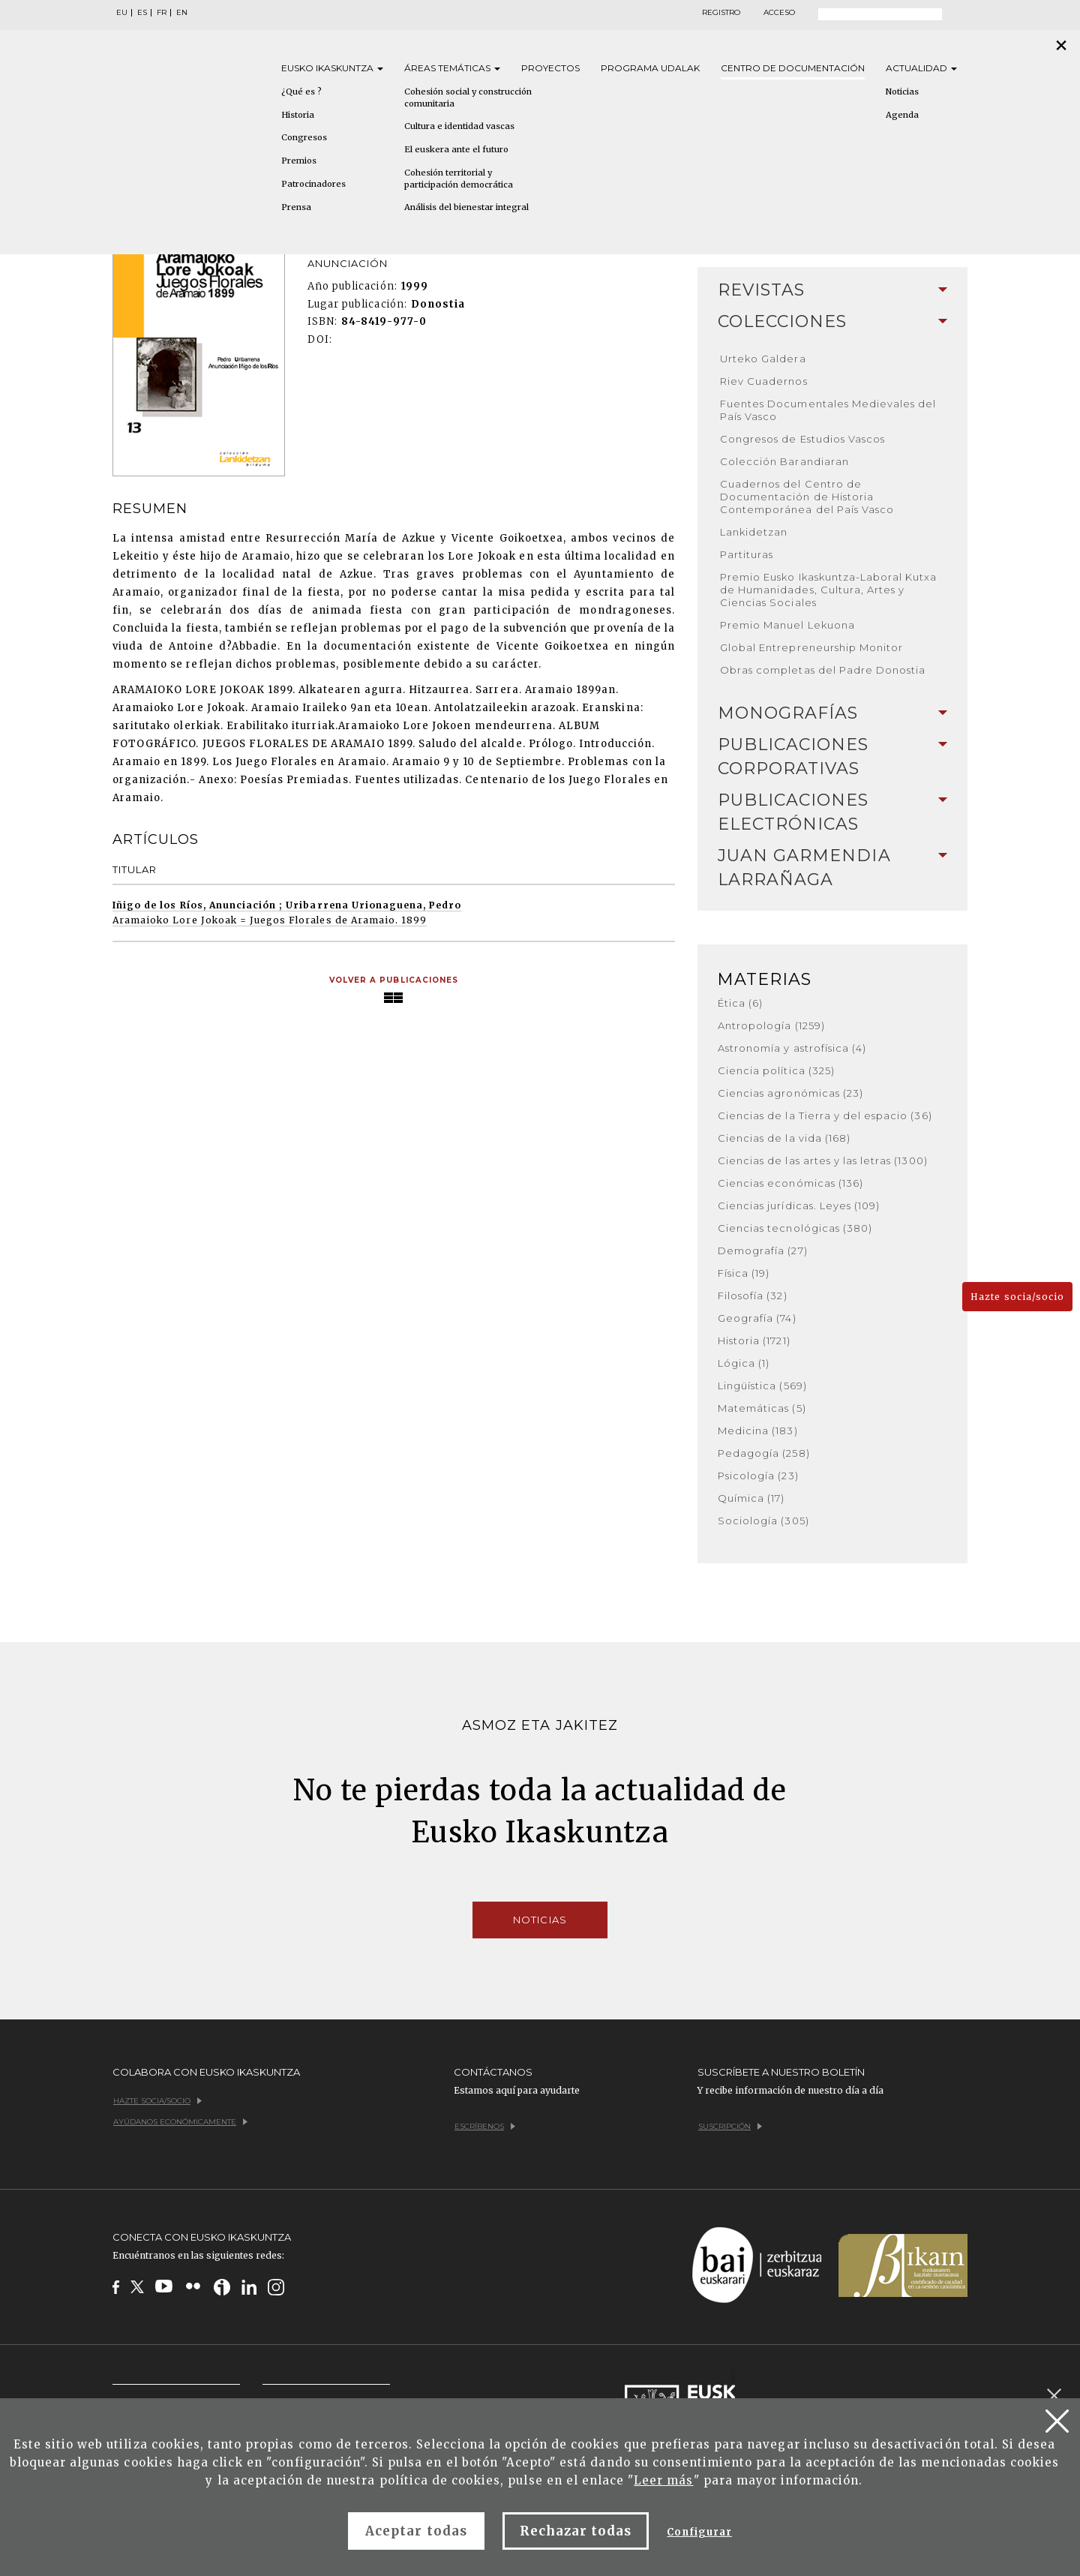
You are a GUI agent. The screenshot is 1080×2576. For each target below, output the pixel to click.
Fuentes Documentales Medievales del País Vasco (828, 410)
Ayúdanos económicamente (180, 2122)
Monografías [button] (832, 713)
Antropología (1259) (771, 1025)
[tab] (833, 290)
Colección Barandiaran (784, 461)
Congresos (304, 137)
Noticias (902, 91)
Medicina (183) (758, 1431)
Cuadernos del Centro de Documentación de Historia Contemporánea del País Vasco (807, 496)
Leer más (663, 2480)
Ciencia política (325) (776, 1070)
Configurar (699, 2532)
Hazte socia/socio (1017, 1296)
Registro (721, 13)
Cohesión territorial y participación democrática (458, 178)
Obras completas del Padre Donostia (823, 670)
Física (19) (744, 1273)
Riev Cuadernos (764, 381)
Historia (297, 115)
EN (182, 13)
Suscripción (730, 2126)
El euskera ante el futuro (456, 149)
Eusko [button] (332, 68)
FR (161, 13)
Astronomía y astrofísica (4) (792, 1048)
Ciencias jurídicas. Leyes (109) (799, 1205)
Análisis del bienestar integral (466, 207)
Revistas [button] (832, 290)
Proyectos (550, 68)
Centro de (793, 68)
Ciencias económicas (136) (790, 1183)
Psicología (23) (758, 1476)
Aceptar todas (416, 2531)
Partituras (746, 554)
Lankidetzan (754, 532)
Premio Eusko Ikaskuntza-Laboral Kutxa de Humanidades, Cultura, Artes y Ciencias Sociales (828, 589)
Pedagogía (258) (764, 1453)
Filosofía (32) (753, 1296)
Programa (650, 68)
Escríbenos (484, 2126)
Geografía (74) (757, 1318)
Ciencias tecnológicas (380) (795, 1228)
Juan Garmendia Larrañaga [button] (832, 867)
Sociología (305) (763, 1521)
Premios (298, 160)
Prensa (296, 207)
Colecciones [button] (832, 321)
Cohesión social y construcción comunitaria (468, 97)
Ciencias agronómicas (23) (790, 1093)
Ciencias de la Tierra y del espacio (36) (825, 1115)
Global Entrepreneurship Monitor (811, 647)
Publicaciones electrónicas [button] (832, 812)
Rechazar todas (576, 2531)
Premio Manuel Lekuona (787, 625)
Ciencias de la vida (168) (784, 1138)
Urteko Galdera (763, 359)
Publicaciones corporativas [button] (832, 756)
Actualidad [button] (921, 68)
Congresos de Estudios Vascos (802, 439)
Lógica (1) (744, 1363)
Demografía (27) (763, 1250)
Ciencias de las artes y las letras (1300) (823, 1160)
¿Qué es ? (301, 91)
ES (142, 13)
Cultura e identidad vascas (459, 126)
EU (122, 13)
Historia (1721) (754, 1341)
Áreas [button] (452, 68)
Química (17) (751, 1498)
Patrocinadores (313, 184)
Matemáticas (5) (762, 1408)
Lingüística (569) (762, 1386)
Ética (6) (740, 1003)
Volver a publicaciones (393, 980)
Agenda (902, 115)
